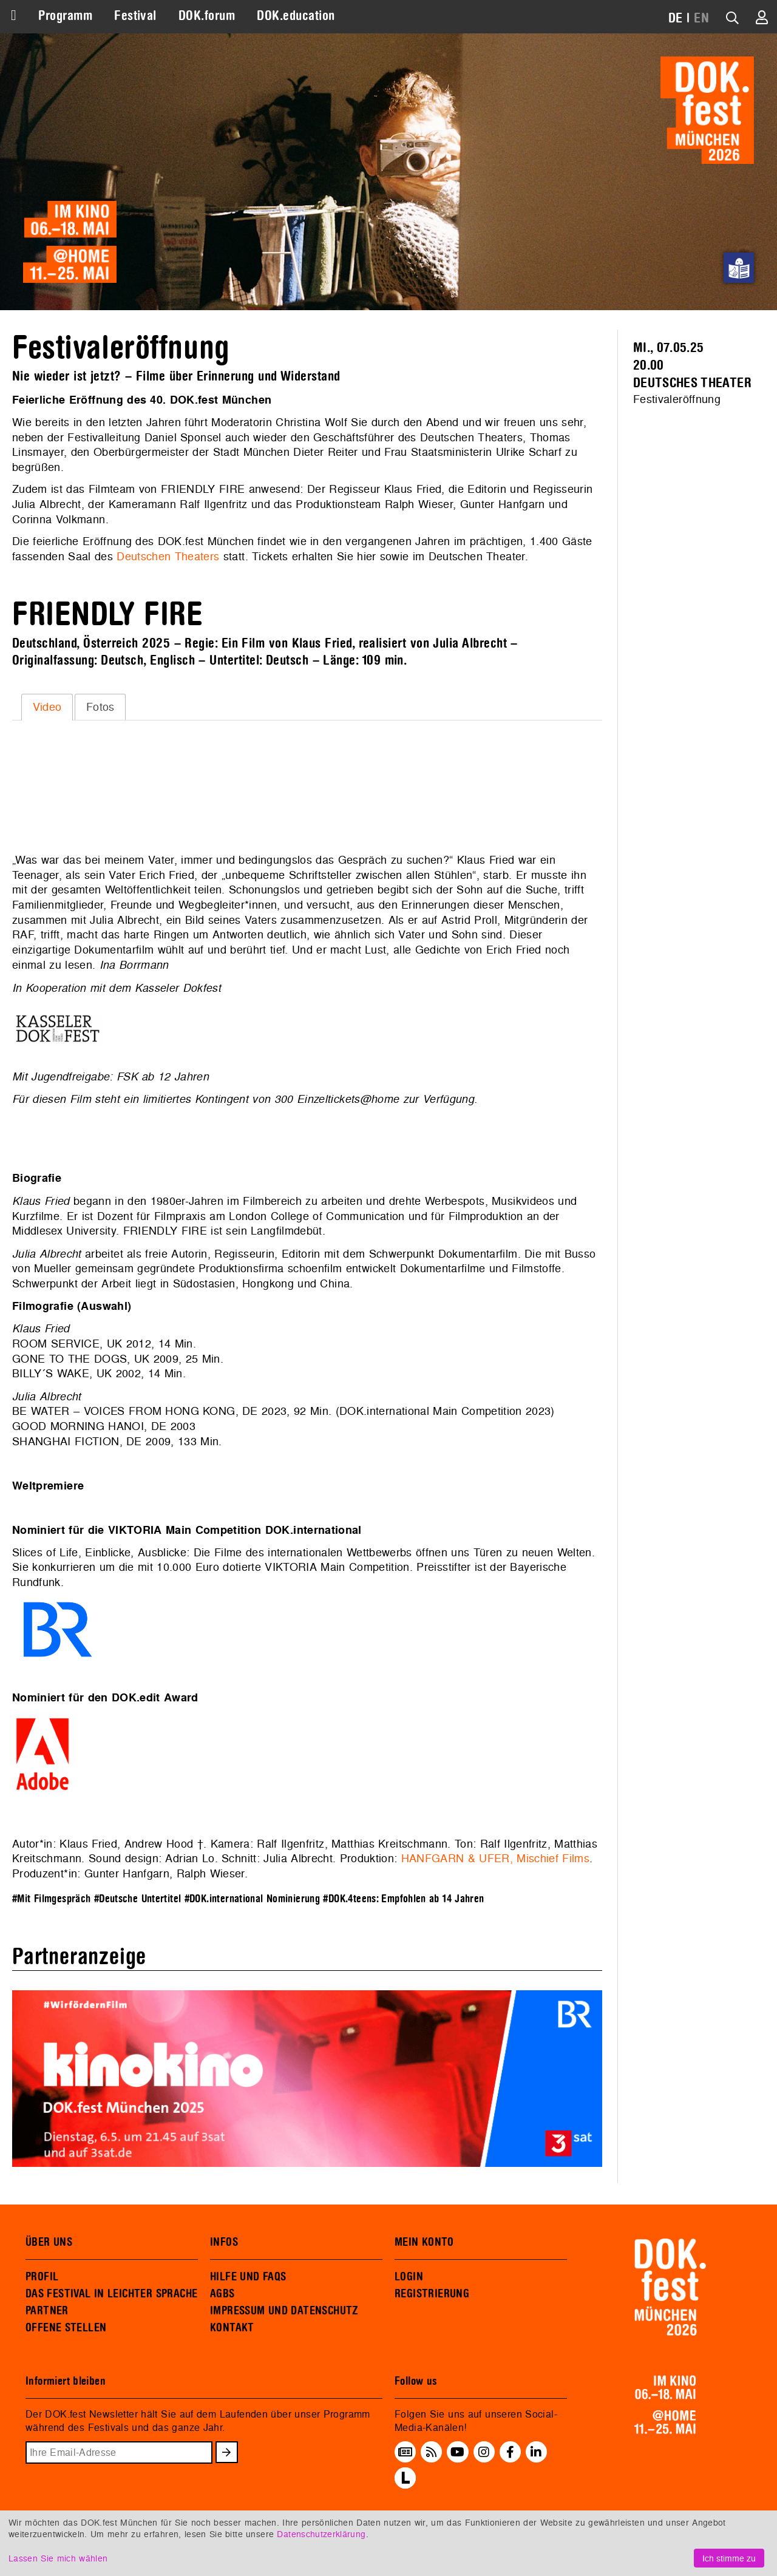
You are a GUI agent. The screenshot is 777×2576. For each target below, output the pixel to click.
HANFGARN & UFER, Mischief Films (495, 1858)
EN (701, 18)
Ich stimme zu (729, 2558)
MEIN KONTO (424, 2242)
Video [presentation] (47, 706)
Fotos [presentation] (100, 706)
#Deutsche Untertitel (138, 1899)
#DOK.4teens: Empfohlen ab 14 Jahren (403, 1899)
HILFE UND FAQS (248, 2277)
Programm (65, 15)
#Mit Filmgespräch (51, 1899)
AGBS (222, 2294)
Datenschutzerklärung (321, 2534)
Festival (135, 15)
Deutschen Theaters (168, 556)
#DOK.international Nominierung (253, 1899)
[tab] (47, 707)
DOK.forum (206, 15)
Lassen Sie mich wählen (57, 2558)
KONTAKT (232, 2328)
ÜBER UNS (48, 2242)
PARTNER (47, 2311)
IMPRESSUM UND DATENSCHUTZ (284, 2311)
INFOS (224, 2242)
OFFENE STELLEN (65, 2328)
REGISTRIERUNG (432, 2294)
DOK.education (295, 15)
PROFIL (41, 2277)
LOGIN (409, 2277)
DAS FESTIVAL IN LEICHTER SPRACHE (111, 2294)
